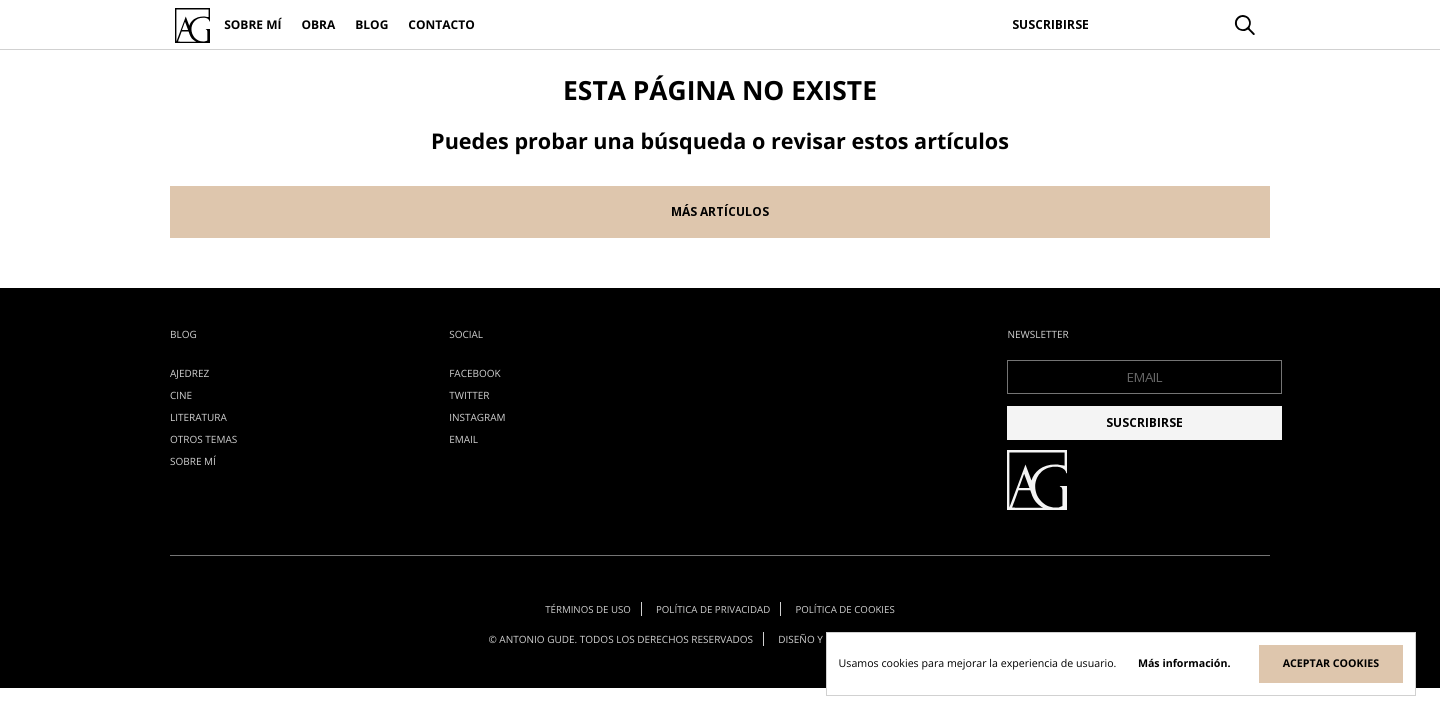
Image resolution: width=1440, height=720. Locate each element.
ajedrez (189, 373)
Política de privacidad (713, 607)
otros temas (203, 439)
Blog (371, 24)
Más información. (1184, 664)
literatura (198, 417)
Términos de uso (584, 607)
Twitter (469, 395)
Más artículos (720, 211)
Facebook (474, 373)
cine (181, 395)
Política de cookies (848, 607)
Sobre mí (252, 24)
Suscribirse (1050, 24)
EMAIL (463, 439)
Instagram (477, 417)
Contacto (441, 24)
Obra (318, 24)
